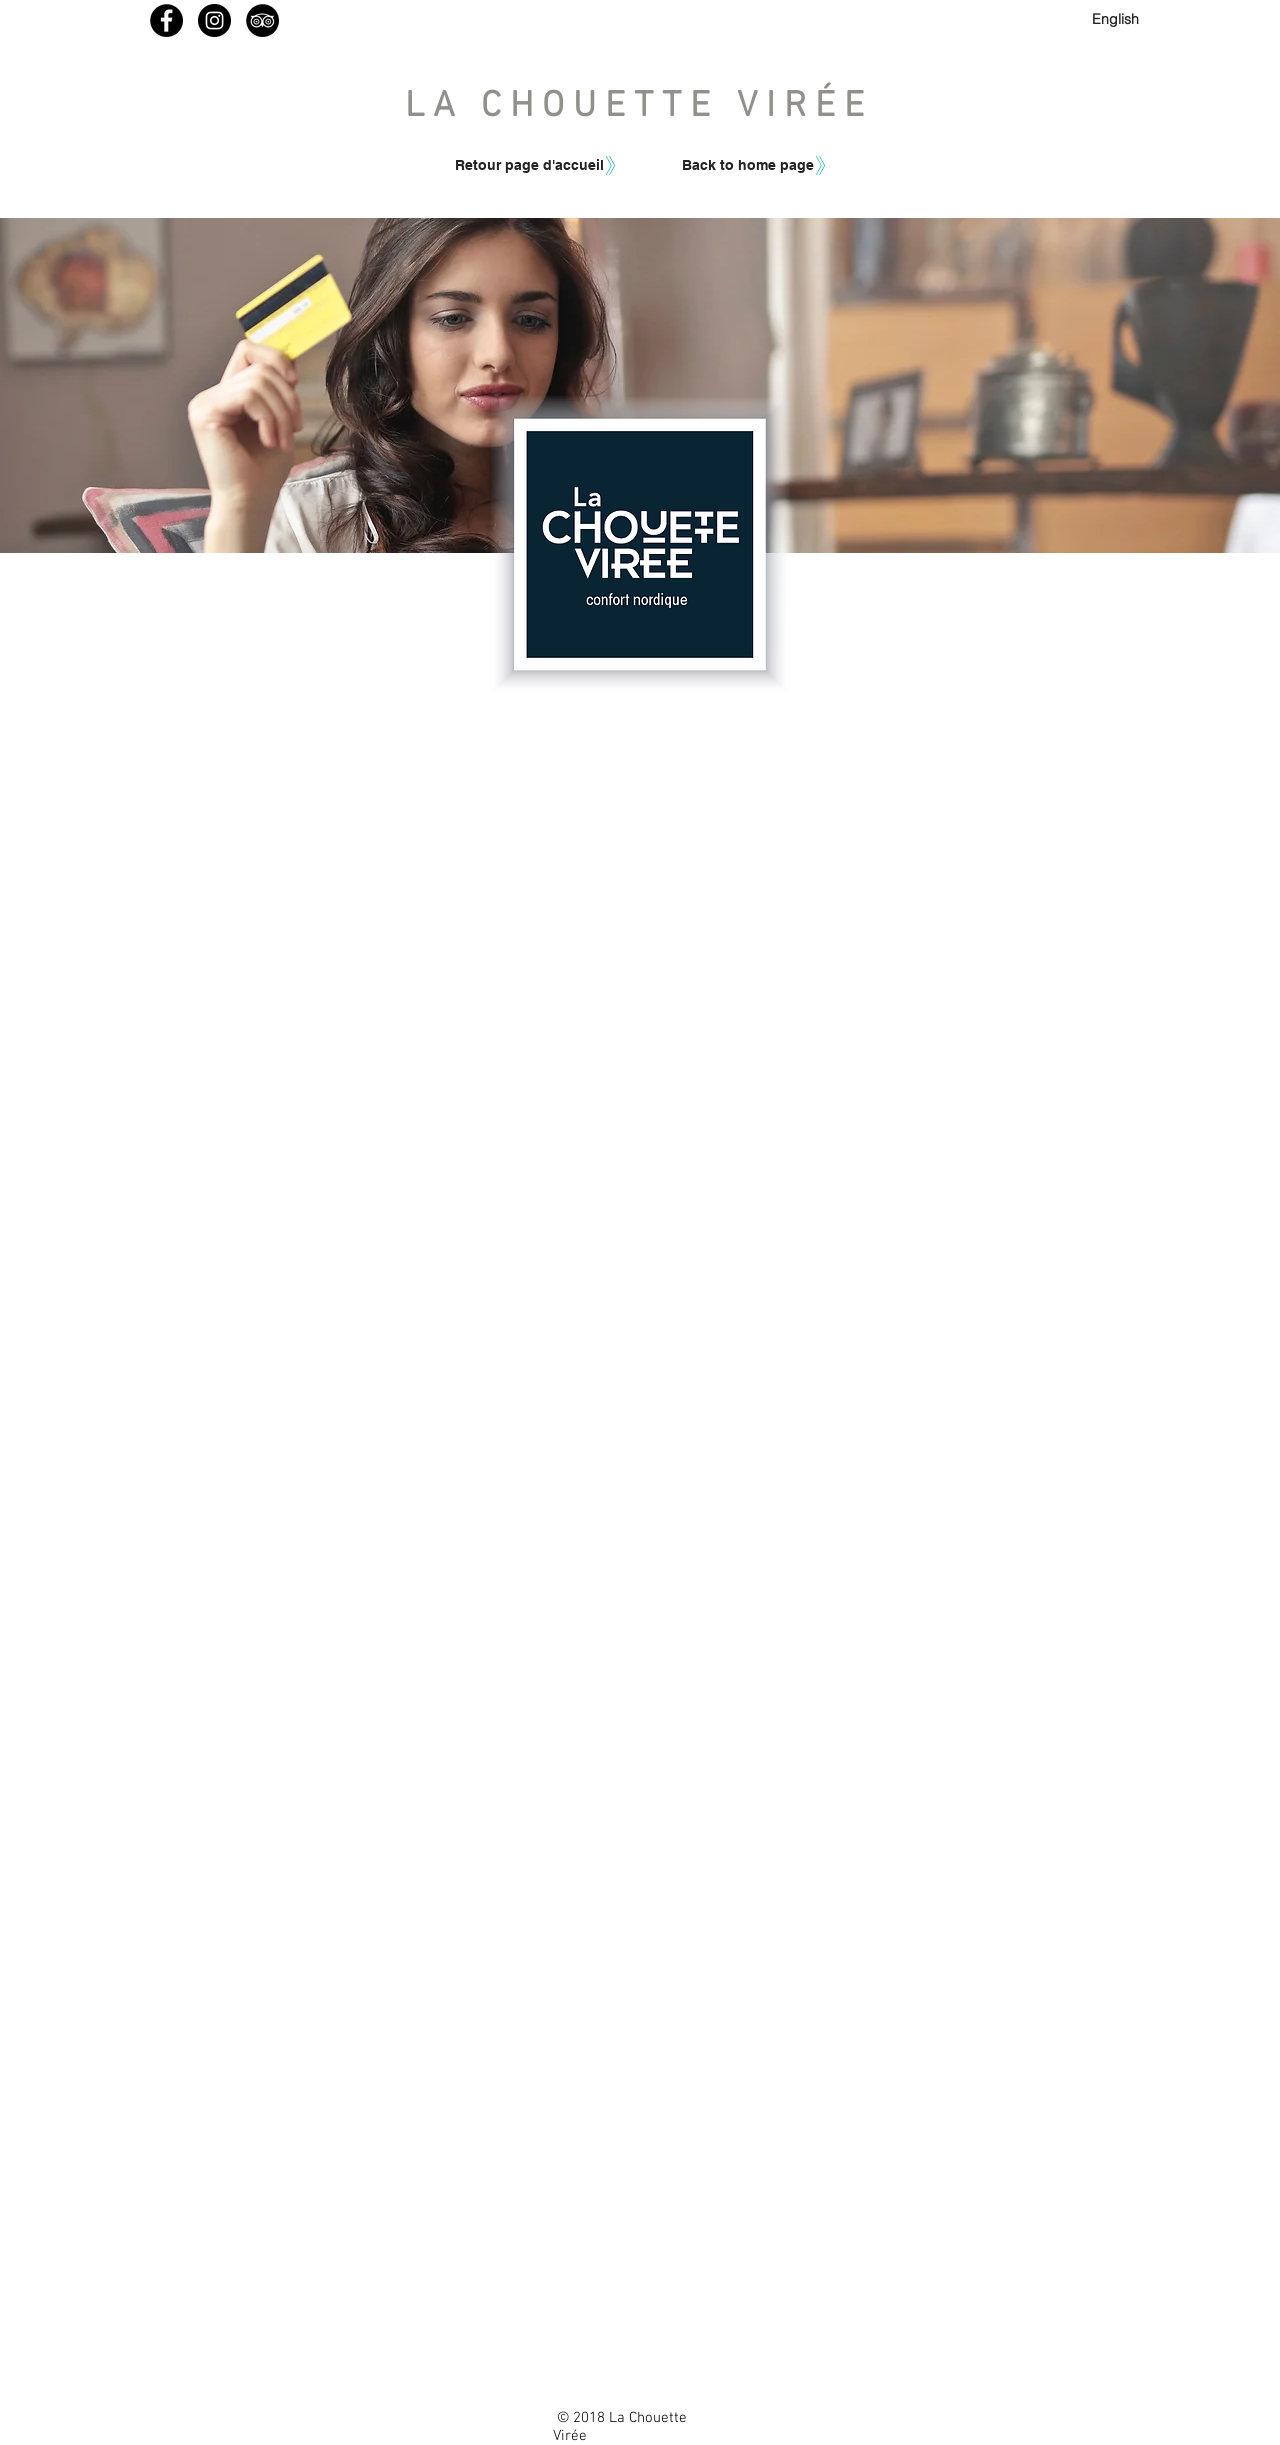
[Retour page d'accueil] (529, 165)
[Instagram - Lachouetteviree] (214, 20)
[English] (1115, 20)
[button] (746, 165)
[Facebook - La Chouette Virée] (166, 20)
